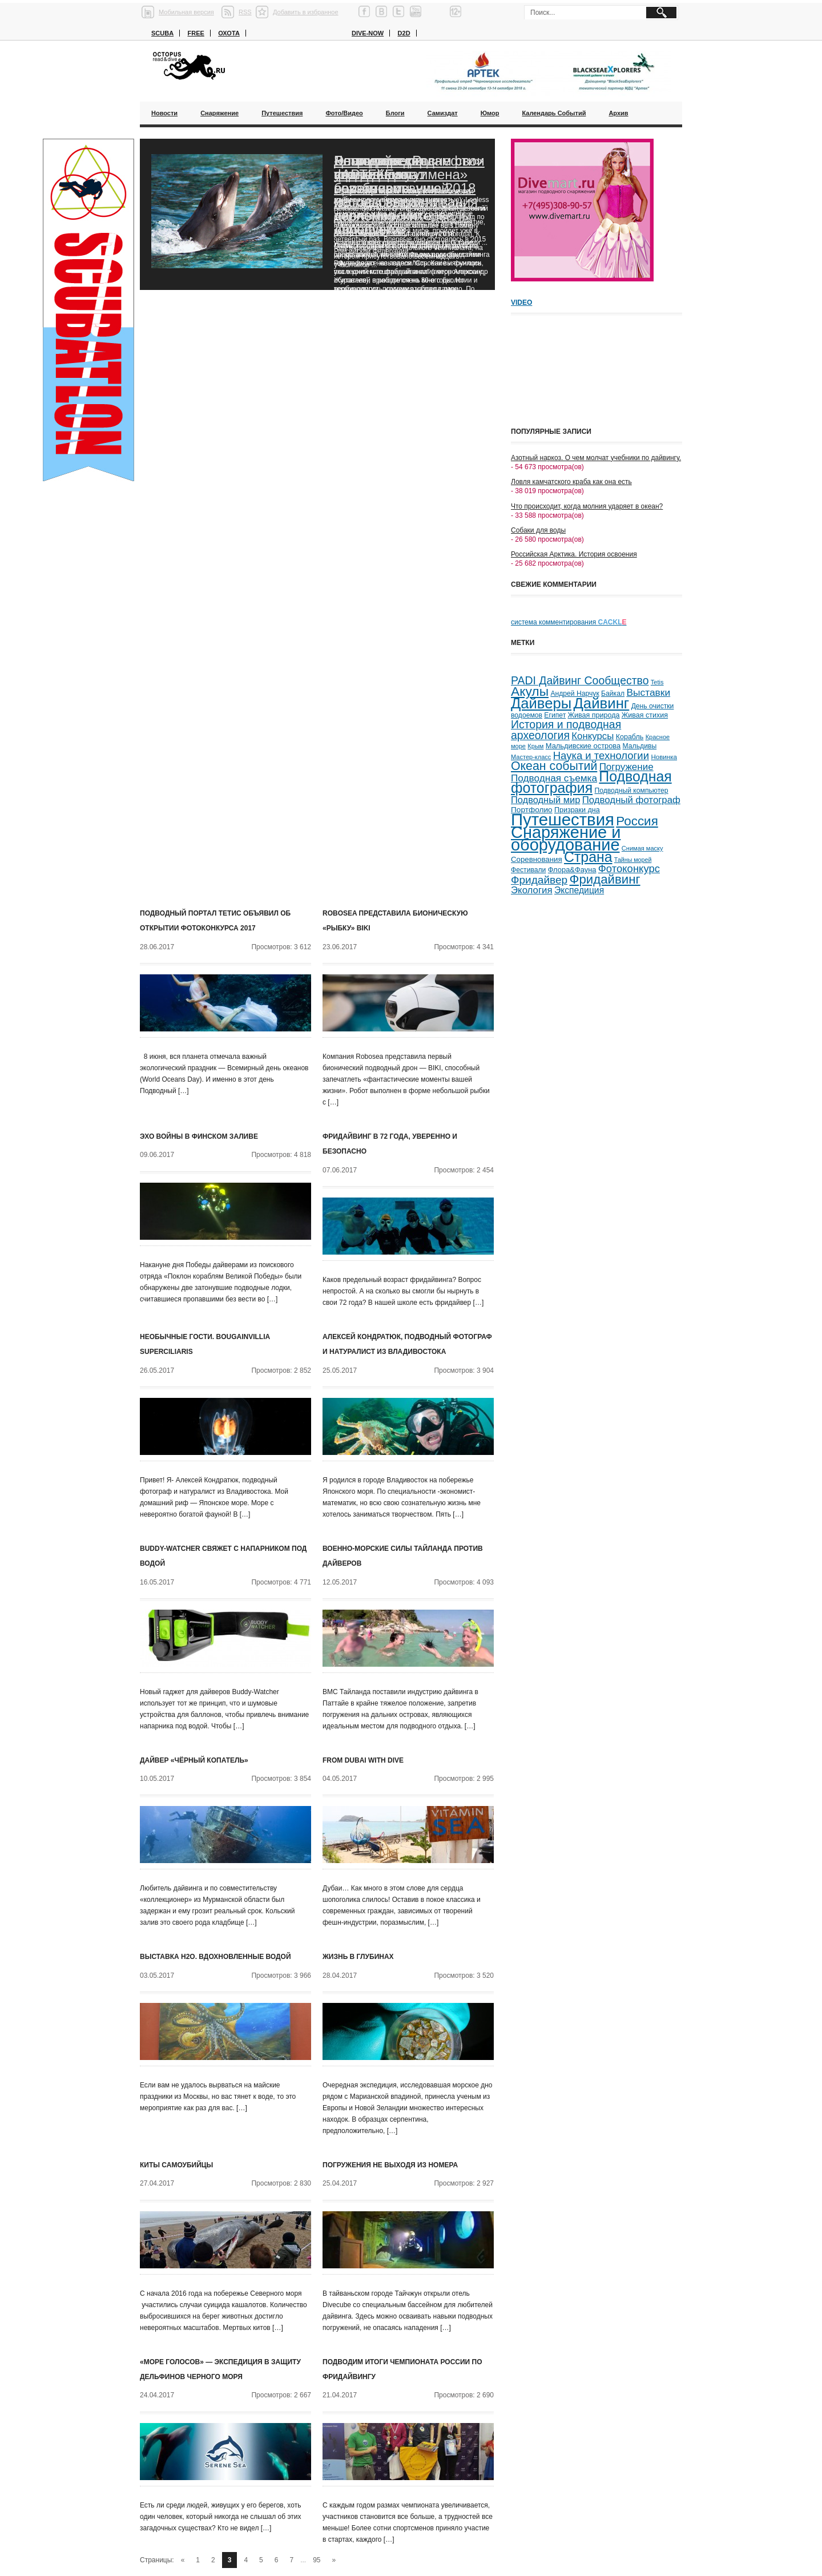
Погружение (626, 766)
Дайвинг (601, 703)
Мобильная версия (186, 12)
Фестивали (528, 870)
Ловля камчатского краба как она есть (571, 482)
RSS (245, 12)
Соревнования (536, 859)
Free (195, 33)
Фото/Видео (343, 113)
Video (521, 303)
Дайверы (541, 703)
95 (316, 2560)
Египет (555, 715)
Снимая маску (642, 848)
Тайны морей (632, 859)
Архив (618, 113)
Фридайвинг (605, 879)
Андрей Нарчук (574, 694)
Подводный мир (545, 800)
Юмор (490, 113)
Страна (588, 857)
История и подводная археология (566, 729)
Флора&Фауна (572, 869)
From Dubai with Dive (363, 1760)
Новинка (664, 756)
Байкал (612, 694)
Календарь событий (554, 113)
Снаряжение (219, 113)
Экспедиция (579, 890)
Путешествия (282, 113)
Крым (535, 746)
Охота (229, 33)
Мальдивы (640, 746)
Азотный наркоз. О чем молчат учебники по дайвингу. (596, 458)
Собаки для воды (538, 530)
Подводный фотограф (631, 800)
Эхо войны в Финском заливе (199, 1136)
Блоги (395, 113)
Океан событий (554, 766)
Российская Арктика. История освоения (574, 554)
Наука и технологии (601, 755)
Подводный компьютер (631, 791)
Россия (637, 821)
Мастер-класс (531, 756)
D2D (404, 33)
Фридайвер (539, 880)
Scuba (162, 33)
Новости (164, 113)
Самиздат (443, 113)
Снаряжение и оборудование (565, 838)
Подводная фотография (591, 782)
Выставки (648, 692)
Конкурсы (592, 736)
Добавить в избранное (306, 12)
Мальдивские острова (583, 745)
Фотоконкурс (629, 868)
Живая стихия (645, 715)
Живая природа (594, 715)
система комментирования (569, 622)
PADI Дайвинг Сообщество (579, 680)
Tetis (657, 682)
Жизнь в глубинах (358, 1957)
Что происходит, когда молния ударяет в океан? (587, 506)
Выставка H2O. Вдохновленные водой (215, 1957)
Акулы (530, 691)
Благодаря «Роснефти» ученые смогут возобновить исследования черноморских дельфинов (408, 195)
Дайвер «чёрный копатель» (194, 1760)
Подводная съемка (554, 778)
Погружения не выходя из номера (390, 2165)
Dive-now (368, 33)
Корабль (630, 737)
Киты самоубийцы (176, 2165)
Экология (532, 890)
